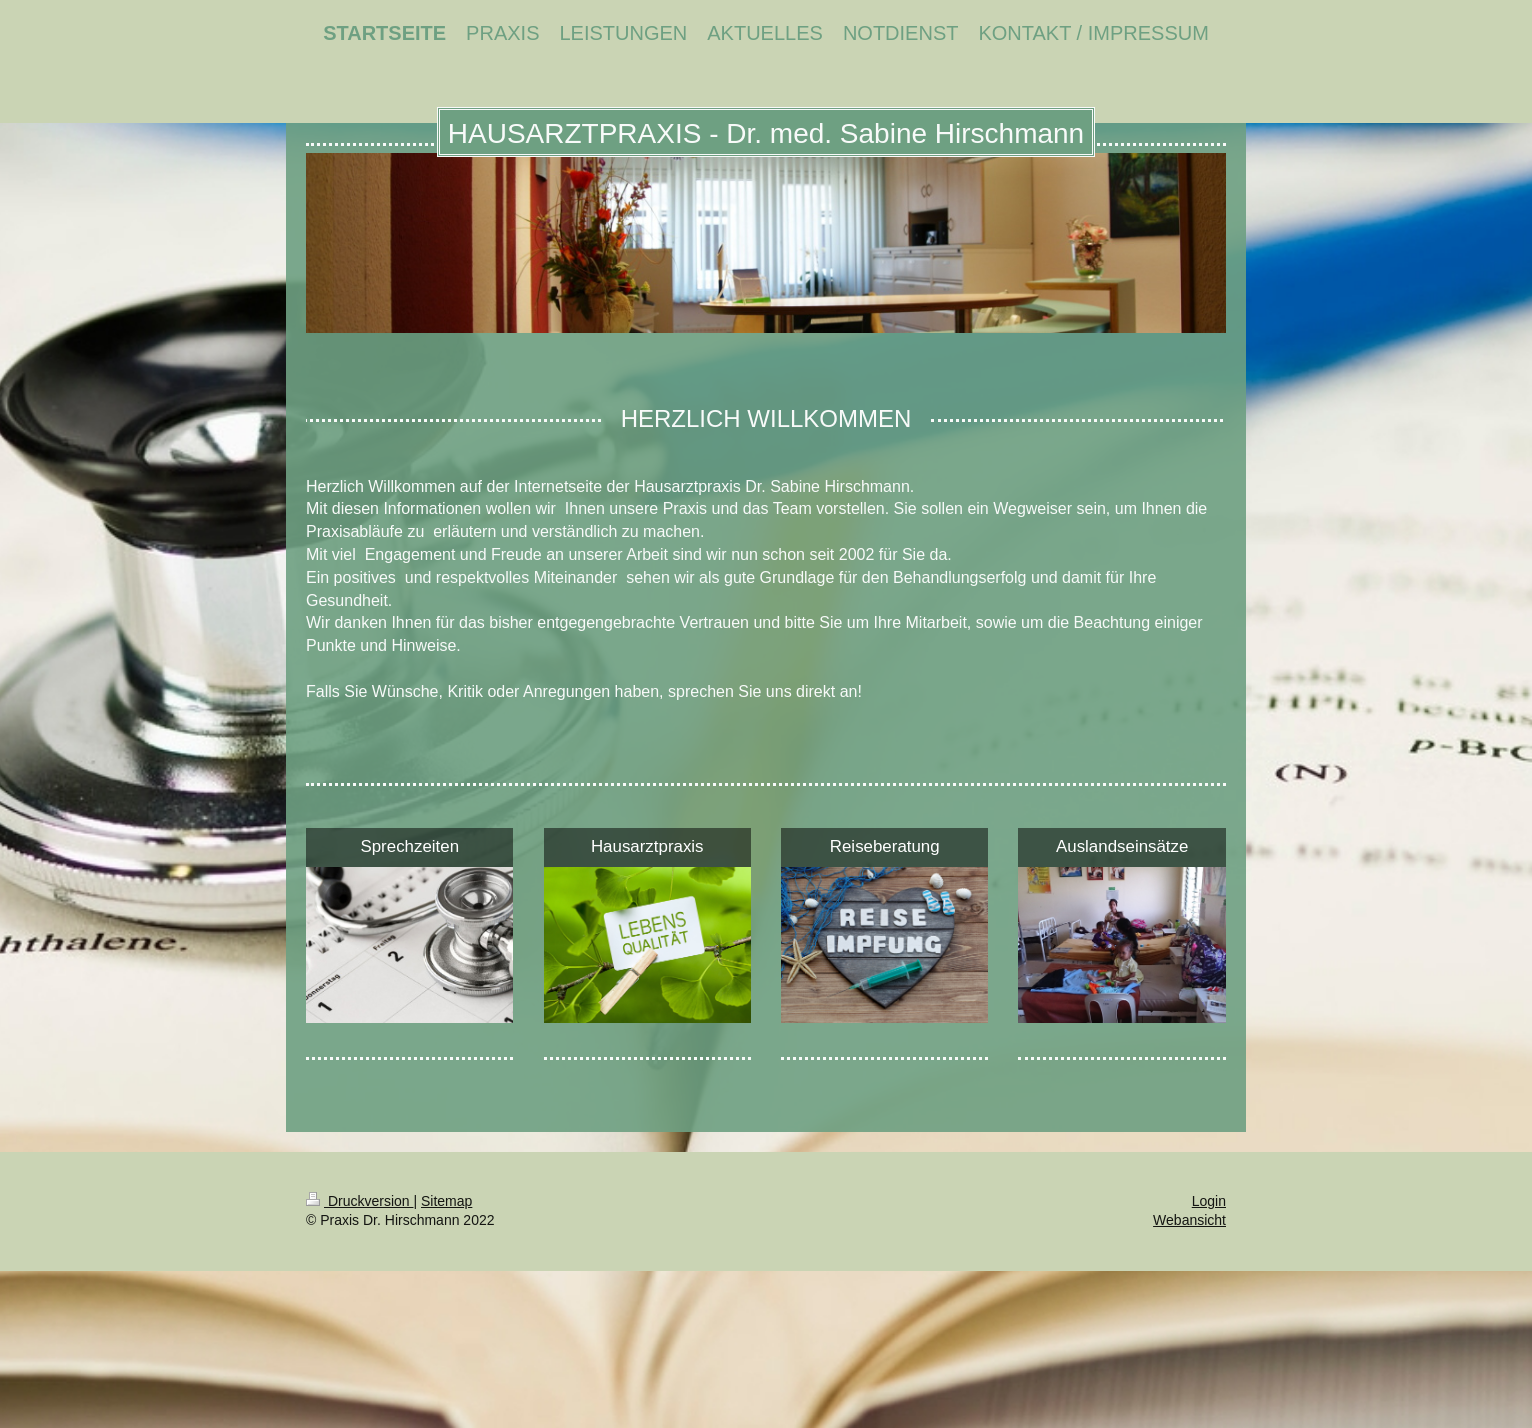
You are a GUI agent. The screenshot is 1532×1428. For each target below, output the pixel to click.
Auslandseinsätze (1122, 846)
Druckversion (359, 1201)
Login (1209, 1201)
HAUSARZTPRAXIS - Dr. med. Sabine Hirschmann (766, 133)
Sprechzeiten (409, 846)
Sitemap (446, 1201)
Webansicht (1189, 1220)
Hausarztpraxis (647, 846)
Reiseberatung (885, 846)
